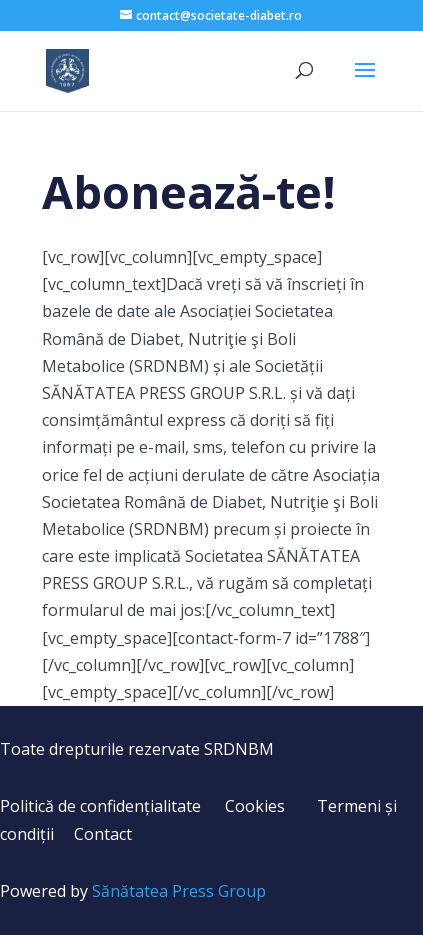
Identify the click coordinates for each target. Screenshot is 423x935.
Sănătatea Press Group (179, 891)
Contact (103, 834)
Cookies (255, 806)
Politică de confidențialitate (100, 806)
